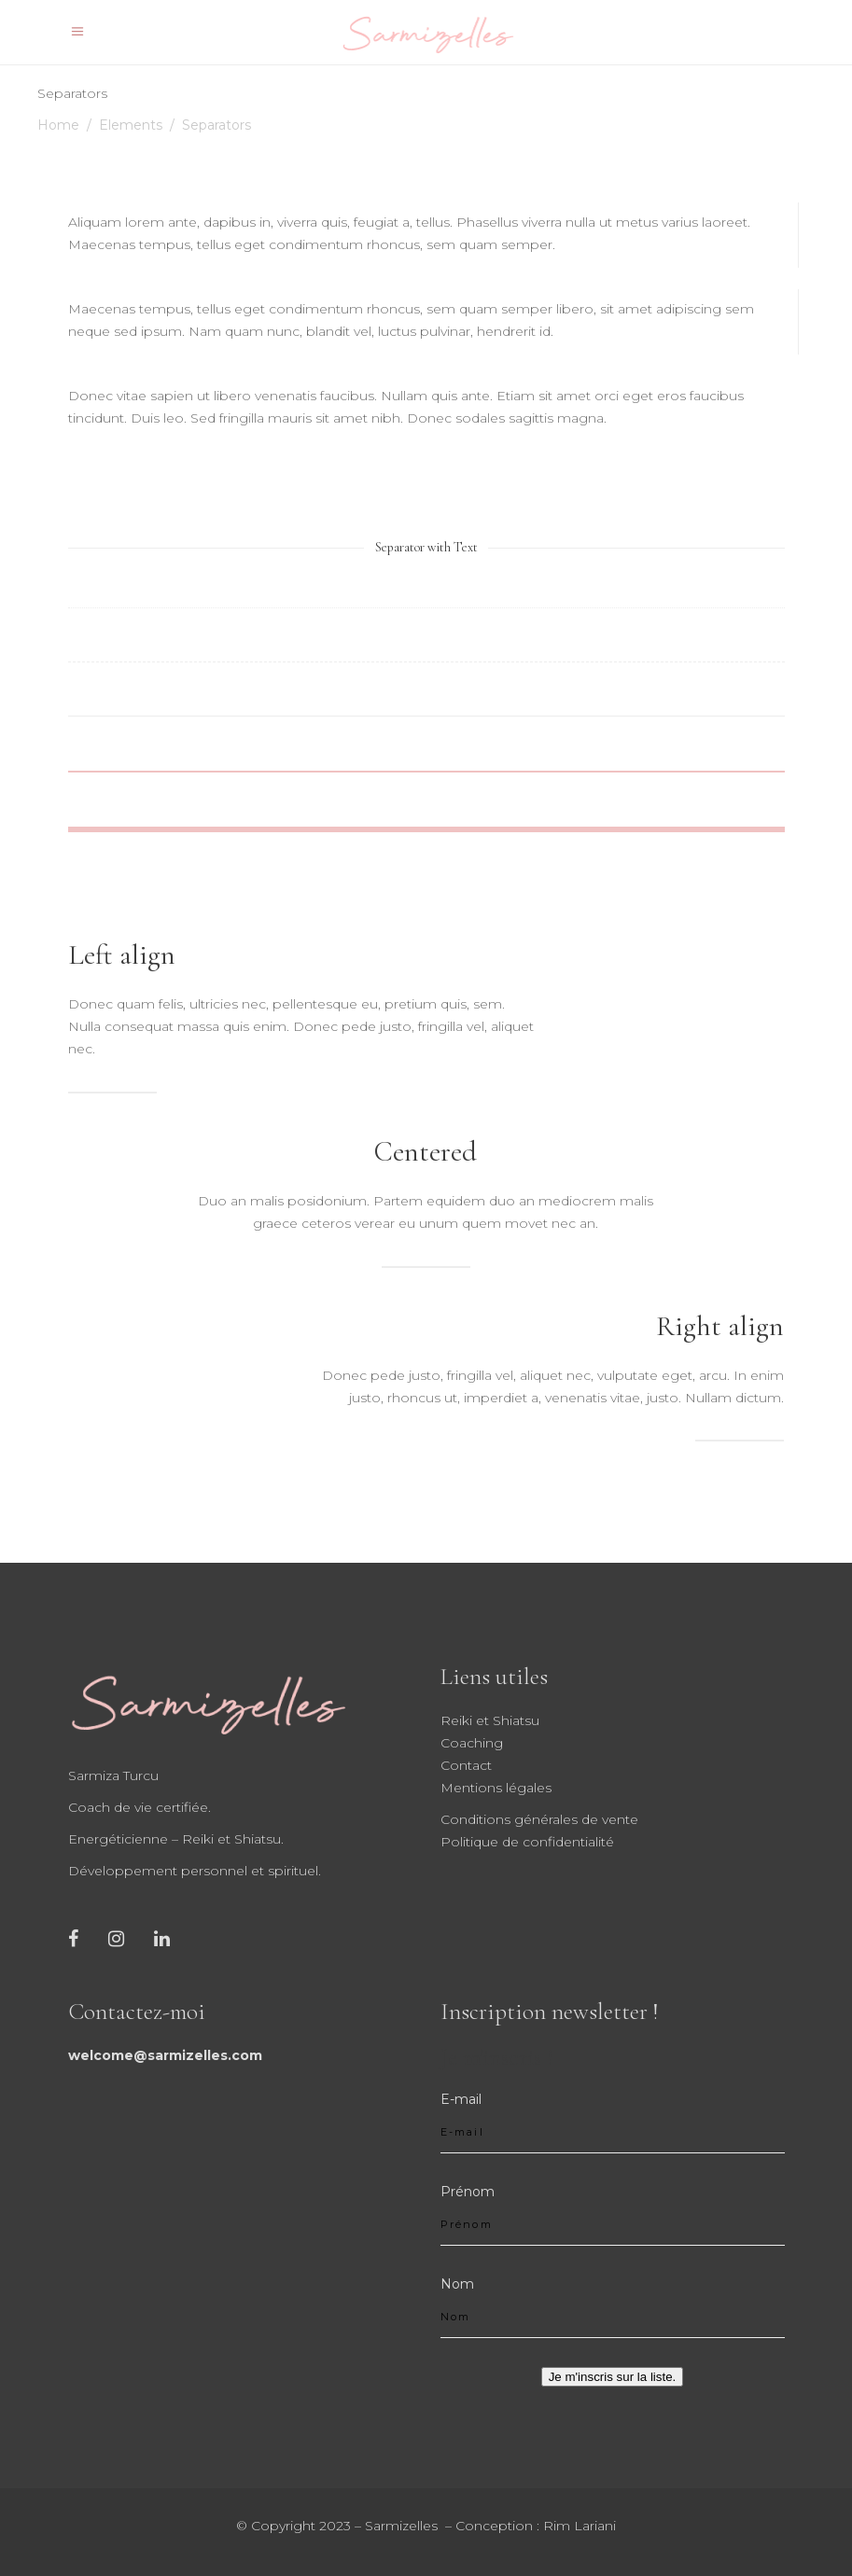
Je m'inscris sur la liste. (613, 2377)
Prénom (467, 2191)
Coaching (471, 1742)
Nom (457, 2284)
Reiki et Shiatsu (489, 1720)
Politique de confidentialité (527, 1841)
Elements (130, 125)
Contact (466, 1765)
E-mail (461, 2099)
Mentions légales (496, 1787)
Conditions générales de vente (539, 1819)
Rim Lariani (579, 2525)
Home (58, 125)
